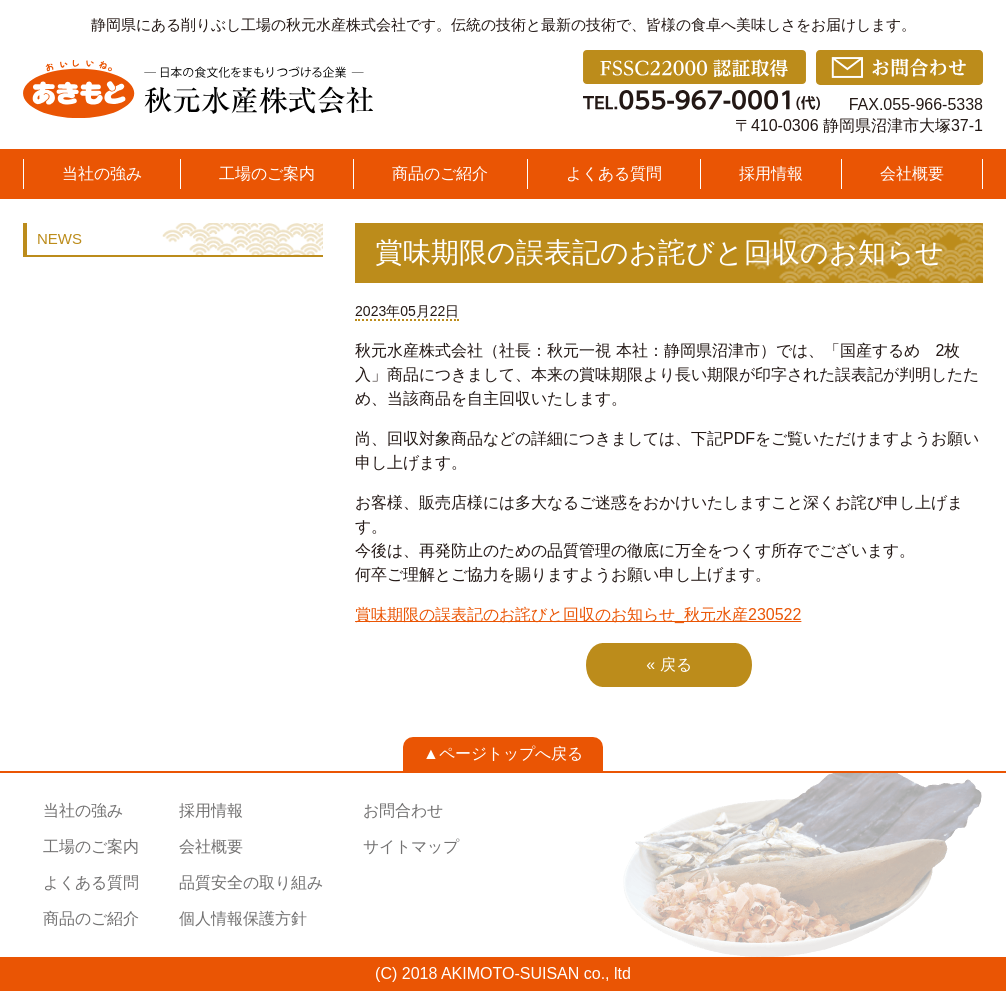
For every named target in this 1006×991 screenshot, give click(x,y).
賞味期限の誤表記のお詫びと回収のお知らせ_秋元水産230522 (578, 614)
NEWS (59, 238)
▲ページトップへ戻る (503, 753)
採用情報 (771, 173)
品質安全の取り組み (251, 882)
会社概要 (912, 173)
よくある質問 (614, 173)
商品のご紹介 (440, 173)
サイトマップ (411, 846)
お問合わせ (403, 810)
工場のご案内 (267, 173)
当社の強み (102, 173)
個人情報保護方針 (243, 918)
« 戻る (668, 664)
